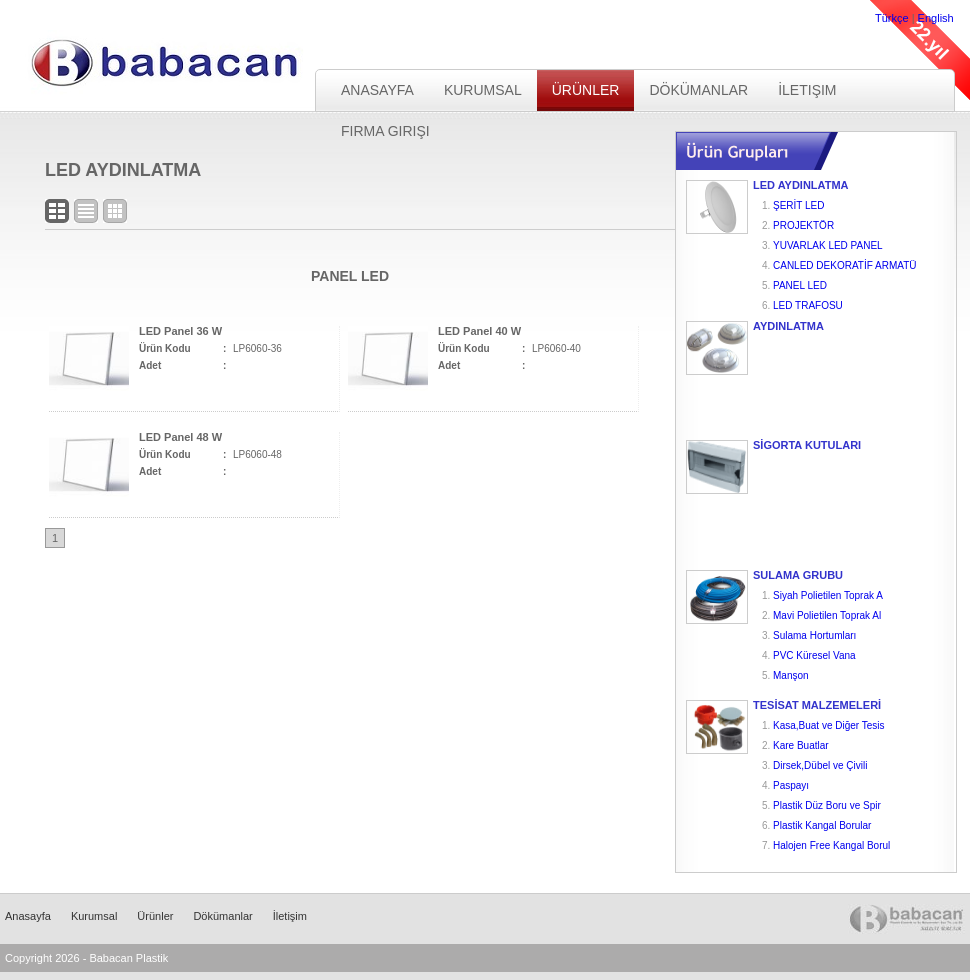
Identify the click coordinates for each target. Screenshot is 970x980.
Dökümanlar (698, 90)
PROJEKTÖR (803, 225)
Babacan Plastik (148, 64)
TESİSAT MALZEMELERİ (817, 705)
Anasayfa (377, 90)
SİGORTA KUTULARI (807, 445)
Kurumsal (483, 90)
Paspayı (791, 785)
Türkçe (892, 18)
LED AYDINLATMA (801, 185)
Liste (86, 211)
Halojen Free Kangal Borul (831, 845)
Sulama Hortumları (814, 635)
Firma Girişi (385, 131)
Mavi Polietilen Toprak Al (827, 615)
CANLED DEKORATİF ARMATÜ (845, 265)
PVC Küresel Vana (814, 655)
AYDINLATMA (788, 326)
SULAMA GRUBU (798, 575)
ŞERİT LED (799, 205)
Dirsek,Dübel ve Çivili (820, 765)
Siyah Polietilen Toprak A (828, 595)
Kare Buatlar (801, 745)
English (936, 18)
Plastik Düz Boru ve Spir (827, 805)
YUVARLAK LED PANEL (828, 245)
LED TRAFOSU (808, 305)
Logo (115, 211)
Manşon (791, 675)
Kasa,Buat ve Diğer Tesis (829, 725)
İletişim (807, 90)
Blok (57, 211)
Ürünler (586, 90)
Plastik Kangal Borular (822, 825)
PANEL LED (800, 285)
